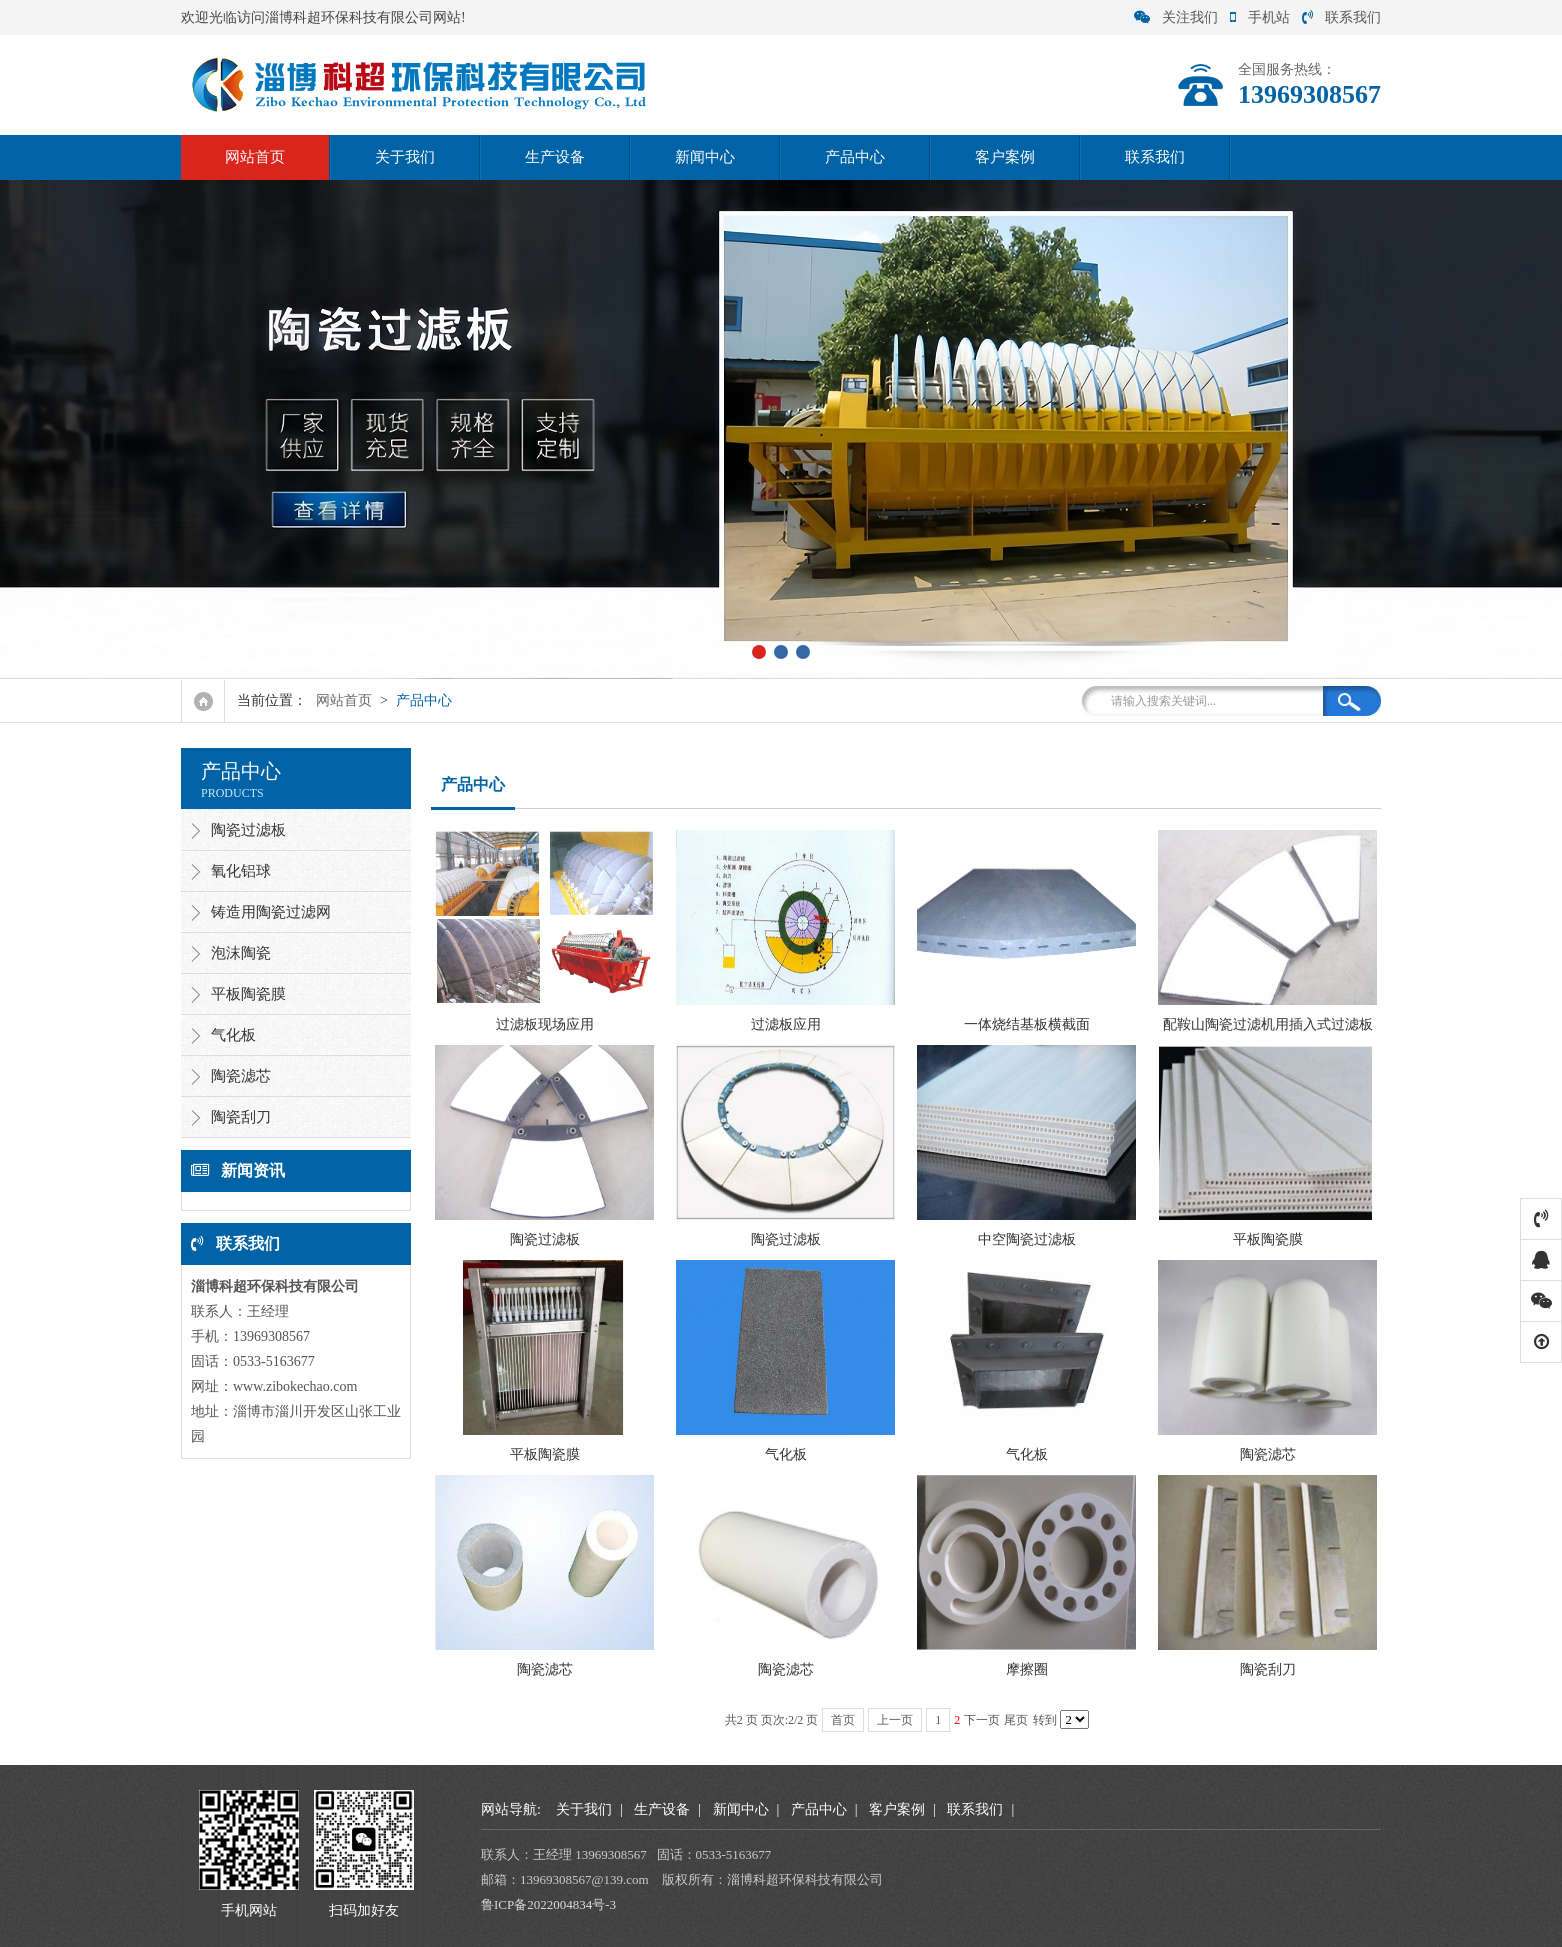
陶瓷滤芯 (241, 1076)
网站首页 (255, 157)
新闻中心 (705, 157)
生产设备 (555, 157)
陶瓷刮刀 (241, 1117)
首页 (843, 1720)
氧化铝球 (241, 871)
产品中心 (855, 157)
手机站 (1260, 17)
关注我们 (1176, 17)
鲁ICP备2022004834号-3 (548, 1904)
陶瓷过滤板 (248, 830)
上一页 (895, 1720)
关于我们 (405, 157)
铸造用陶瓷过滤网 (271, 912)
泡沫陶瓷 (241, 953)
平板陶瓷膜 (248, 994)
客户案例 (1005, 157)
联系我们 (1341, 17)
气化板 (233, 1035)
